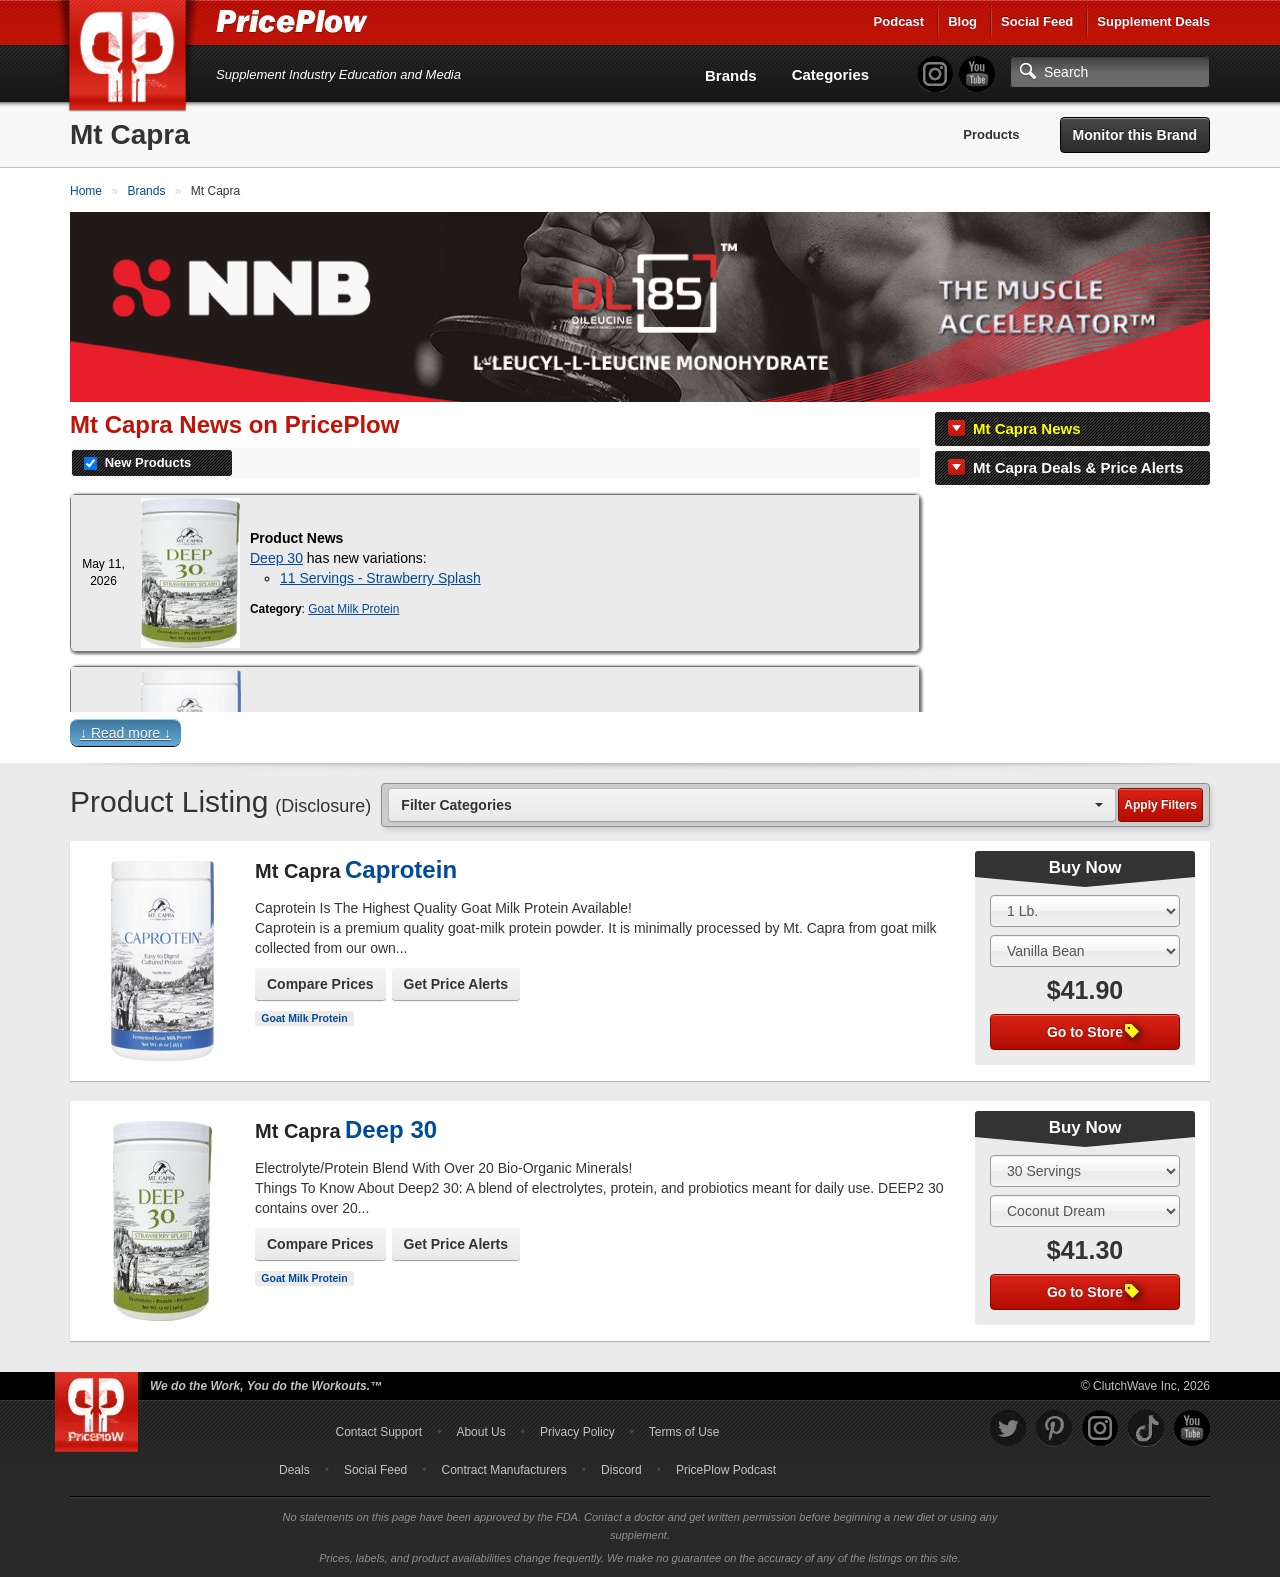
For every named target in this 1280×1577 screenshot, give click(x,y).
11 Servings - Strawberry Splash (380, 578)
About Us (480, 1432)
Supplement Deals (1153, 21)
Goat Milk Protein (353, 609)
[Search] (1110, 72)
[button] (640, 737)
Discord (621, 1470)
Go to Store (1093, 1032)
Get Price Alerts (456, 984)
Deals (294, 1470)
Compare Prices (320, 984)
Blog (962, 21)
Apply (1160, 805)
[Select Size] (1085, 911)
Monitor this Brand (1135, 135)
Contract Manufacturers (503, 1470)
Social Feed (1037, 21)
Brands (731, 75)
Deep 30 (276, 558)
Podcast (899, 21)
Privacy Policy (577, 1432)
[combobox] (752, 804)
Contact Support (378, 1432)
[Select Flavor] (1085, 951)
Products (991, 134)
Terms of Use (684, 1432)
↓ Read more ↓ (125, 733)
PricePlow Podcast (726, 1470)
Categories (831, 74)
